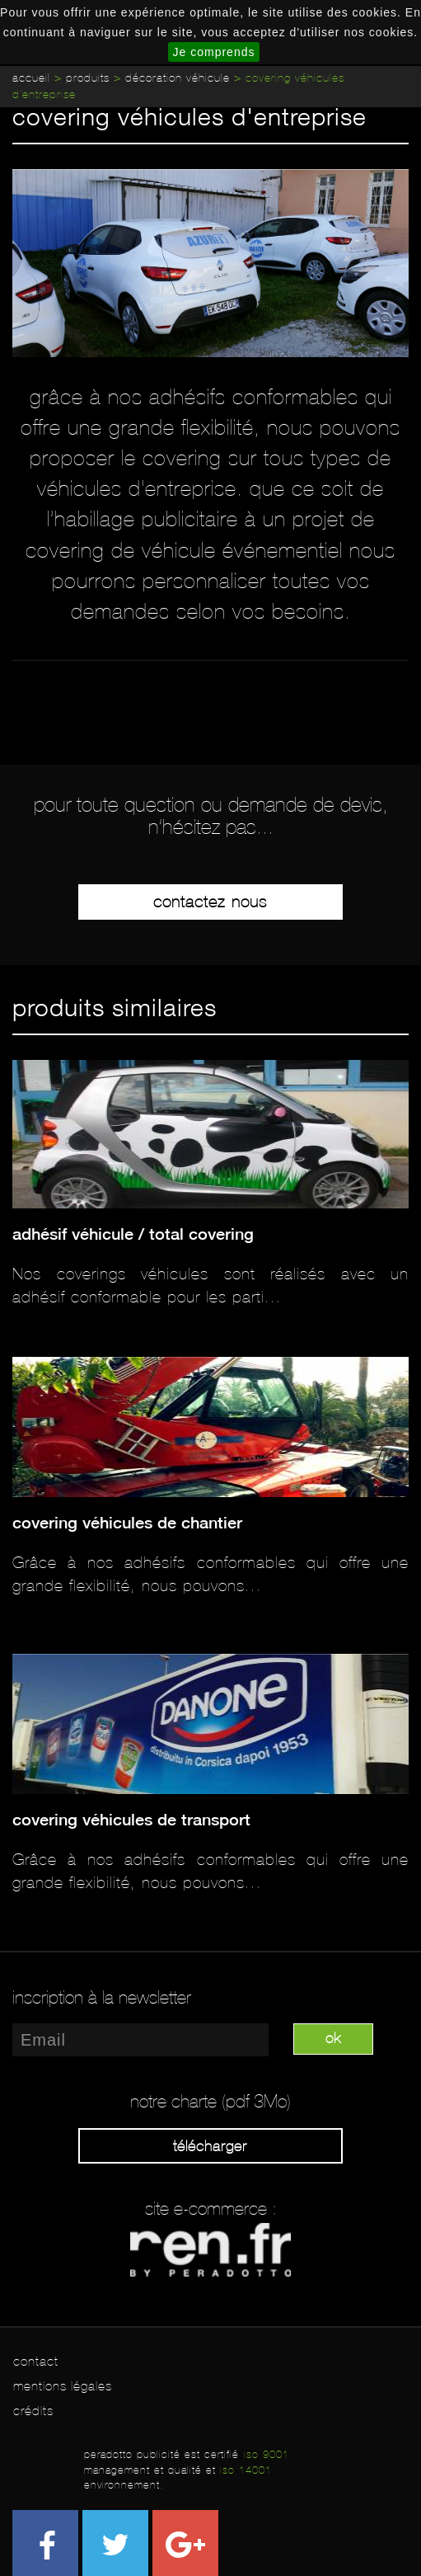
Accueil (31, 78)
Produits (88, 78)
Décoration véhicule (177, 78)
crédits (33, 2411)
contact (35, 2361)
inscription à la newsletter (101, 1998)
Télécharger (210, 2146)
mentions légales (62, 2386)
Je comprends (214, 52)
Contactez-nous (210, 901)
